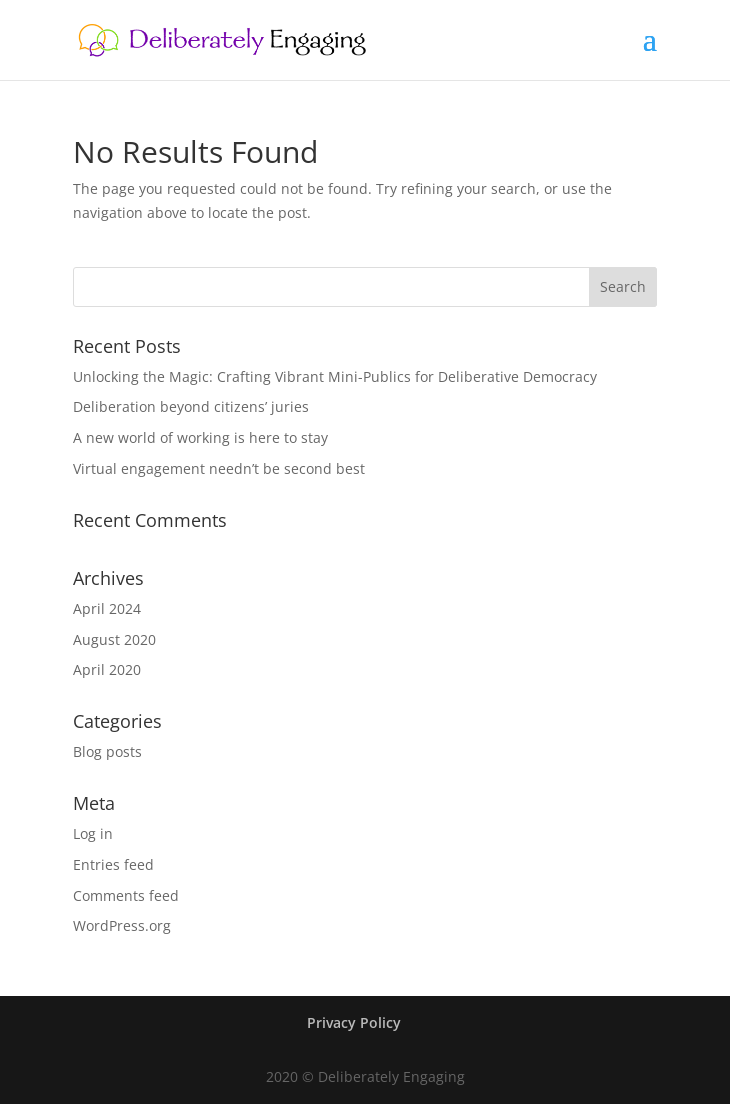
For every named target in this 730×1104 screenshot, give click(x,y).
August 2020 (114, 639)
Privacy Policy (354, 1022)
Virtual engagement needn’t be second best (219, 468)
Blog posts (107, 751)
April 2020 (107, 669)
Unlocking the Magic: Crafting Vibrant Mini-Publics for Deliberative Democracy (337, 376)
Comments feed (126, 895)
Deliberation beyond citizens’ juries (191, 406)
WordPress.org (122, 925)
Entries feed (113, 864)
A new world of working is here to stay (200, 437)
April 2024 (107, 608)
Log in (93, 833)
